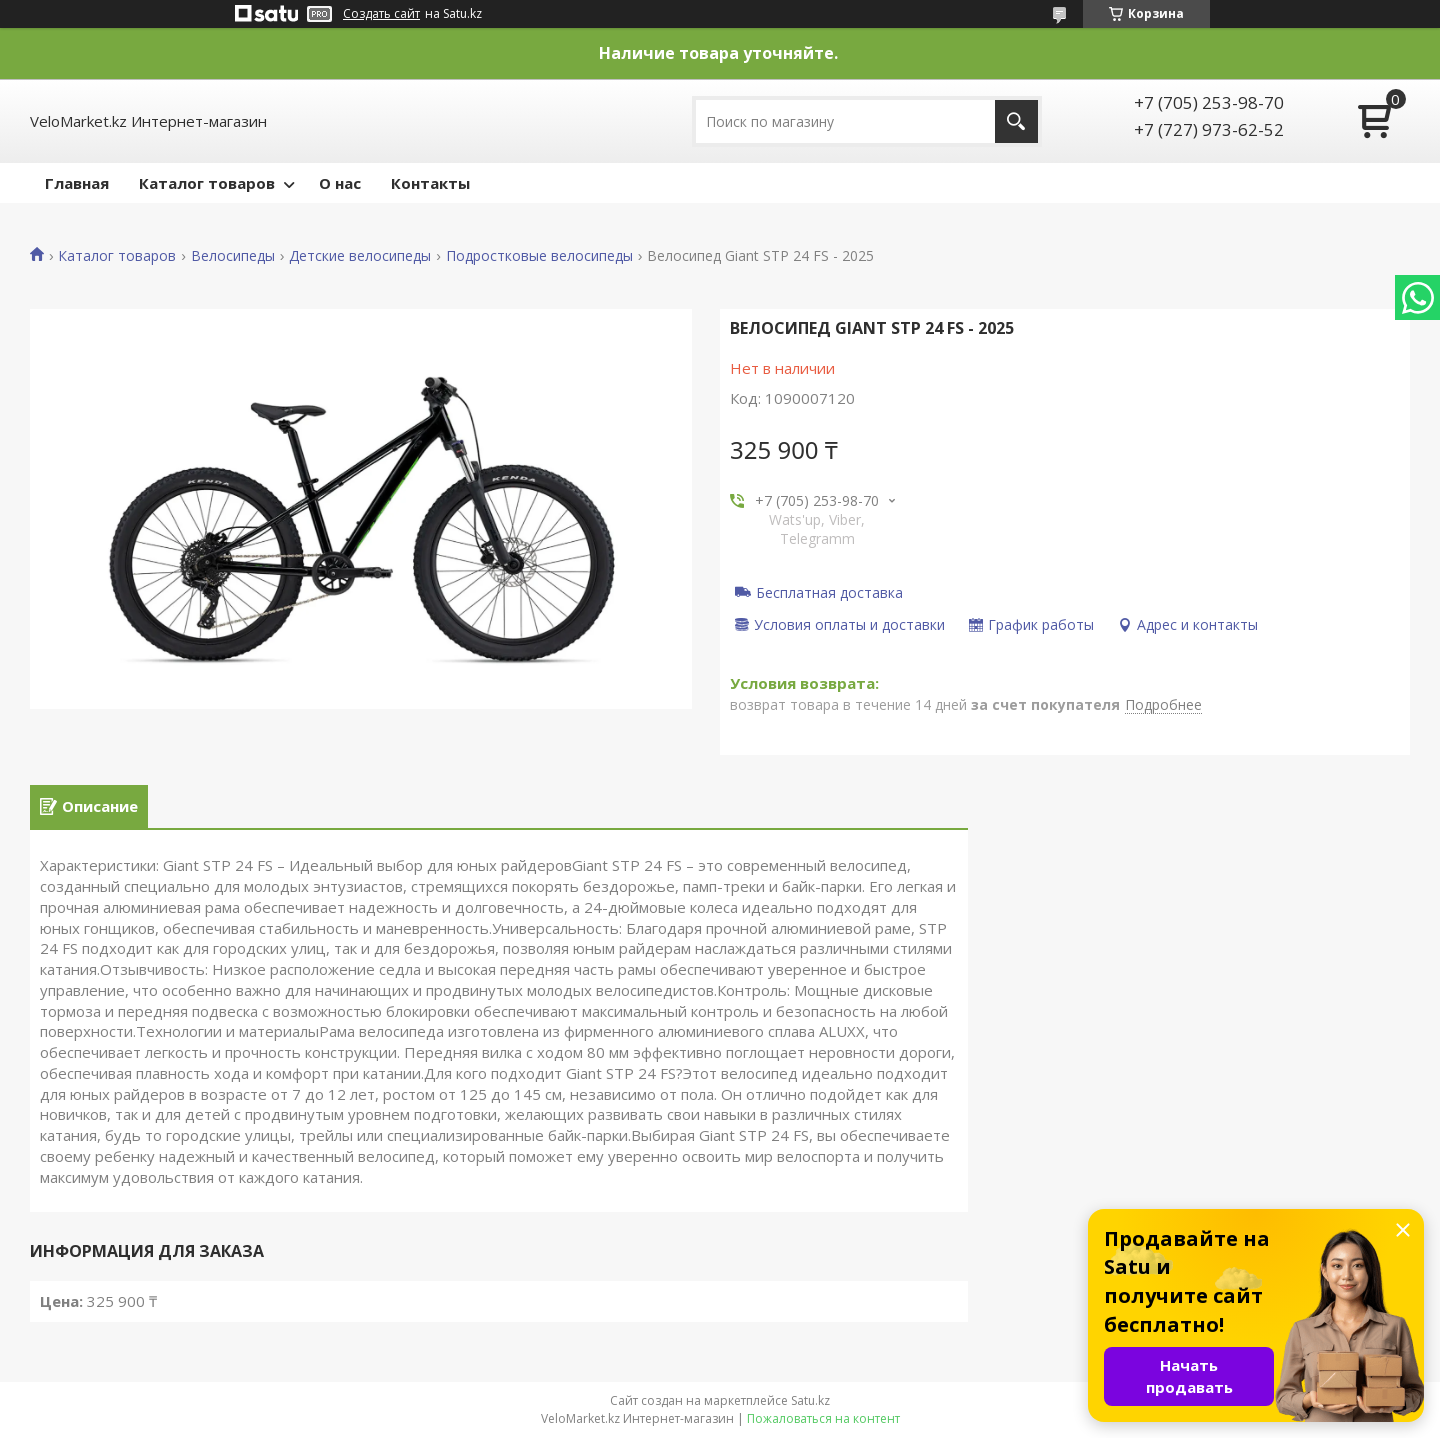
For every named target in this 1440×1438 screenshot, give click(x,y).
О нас (340, 183)
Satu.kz (810, 1400)
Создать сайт (381, 14)
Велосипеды (233, 256)
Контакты (430, 183)
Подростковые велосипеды (539, 256)
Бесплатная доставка (829, 592)
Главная (77, 183)
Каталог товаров (207, 183)
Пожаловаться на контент (823, 1418)
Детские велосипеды (360, 256)
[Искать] (1016, 121)
